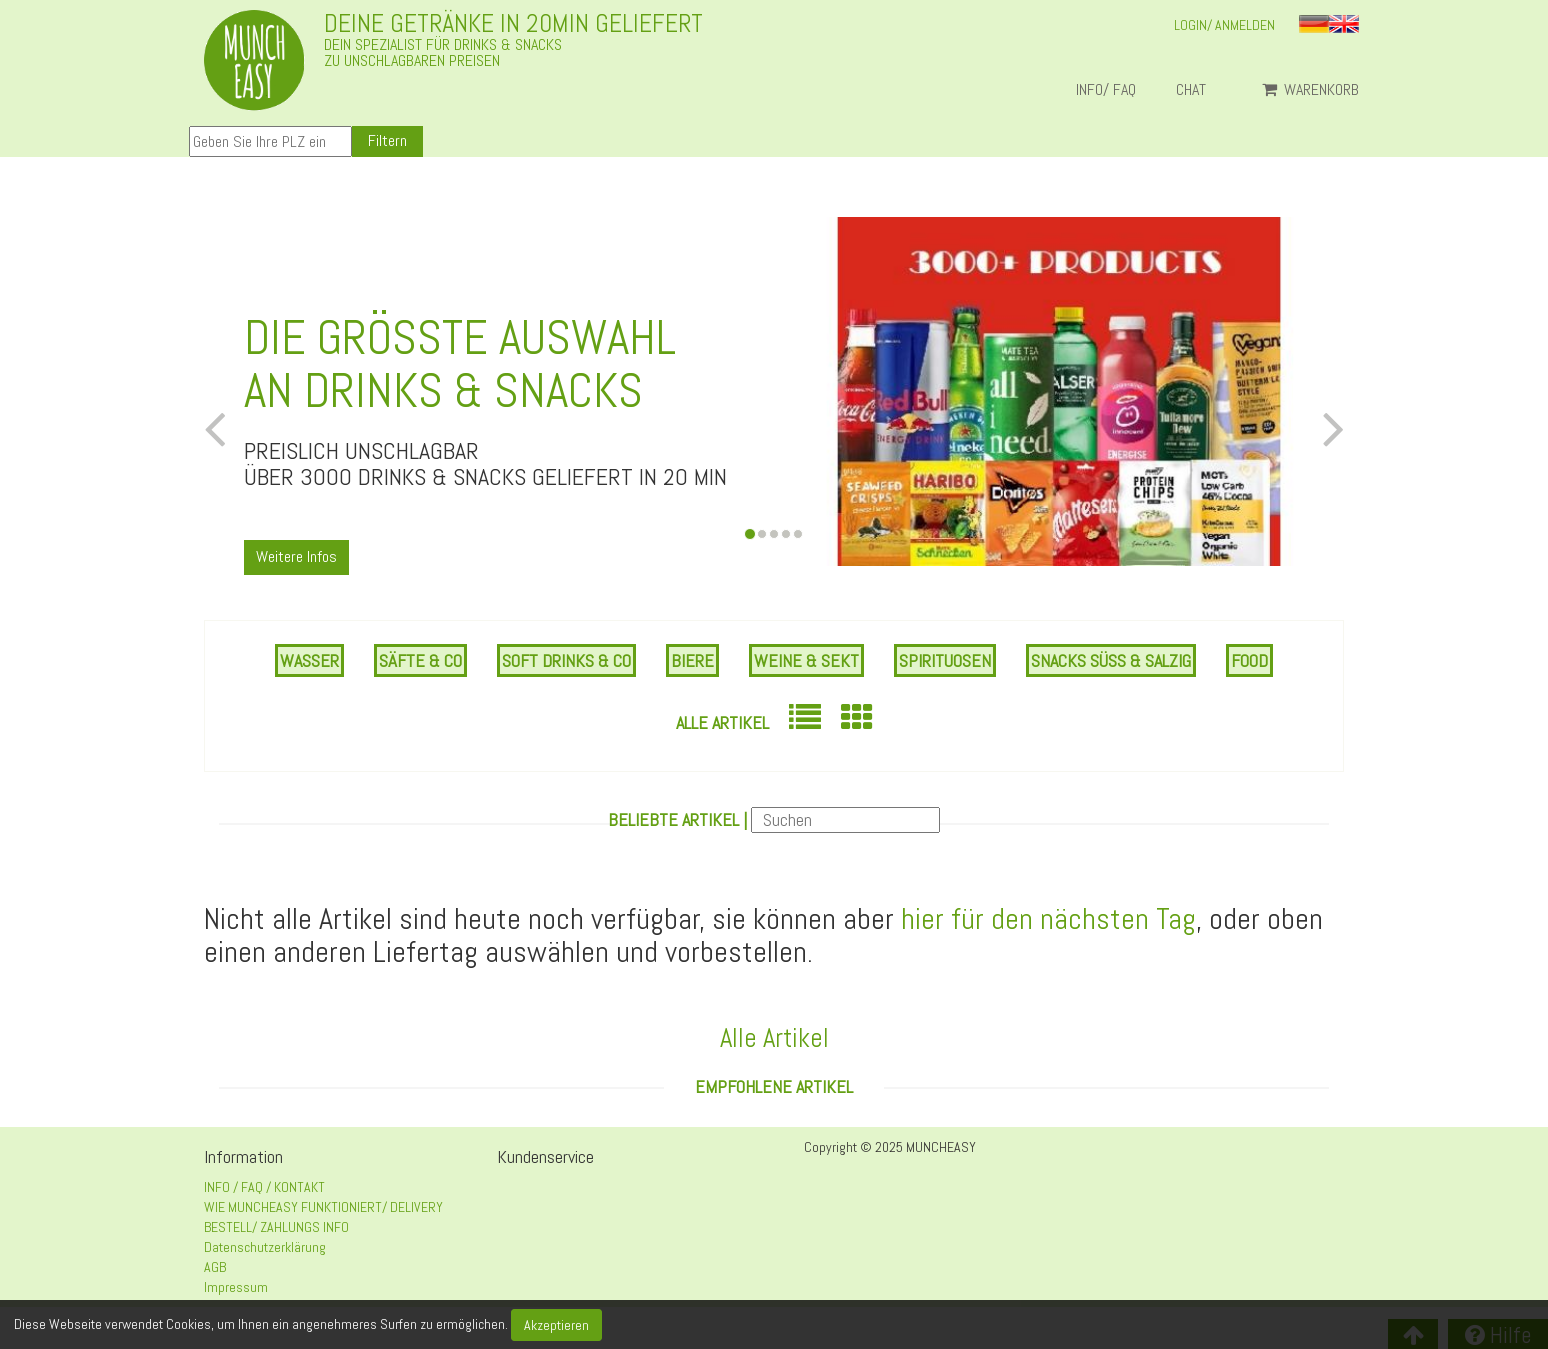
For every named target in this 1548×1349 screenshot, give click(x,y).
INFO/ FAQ (1106, 90)
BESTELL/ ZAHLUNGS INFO (276, 1227)
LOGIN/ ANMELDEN (1224, 25)
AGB (215, 1267)
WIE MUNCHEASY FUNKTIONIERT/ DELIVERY (323, 1207)
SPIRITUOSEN (945, 660)
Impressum (236, 1287)
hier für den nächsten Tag (1048, 919)
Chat (1199, 90)
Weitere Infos (296, 556)
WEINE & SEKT (806, 660)
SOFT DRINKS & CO (566, 660)
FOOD (1249, 660)
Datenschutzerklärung (265, 1247)
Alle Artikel (722, 722)
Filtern (387, 140)
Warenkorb (1310, 90)
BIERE (692, 660)
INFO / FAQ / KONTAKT (264, 1187)
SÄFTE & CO (420, 660)
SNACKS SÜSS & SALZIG (1111, 660)
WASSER (309, 660)
